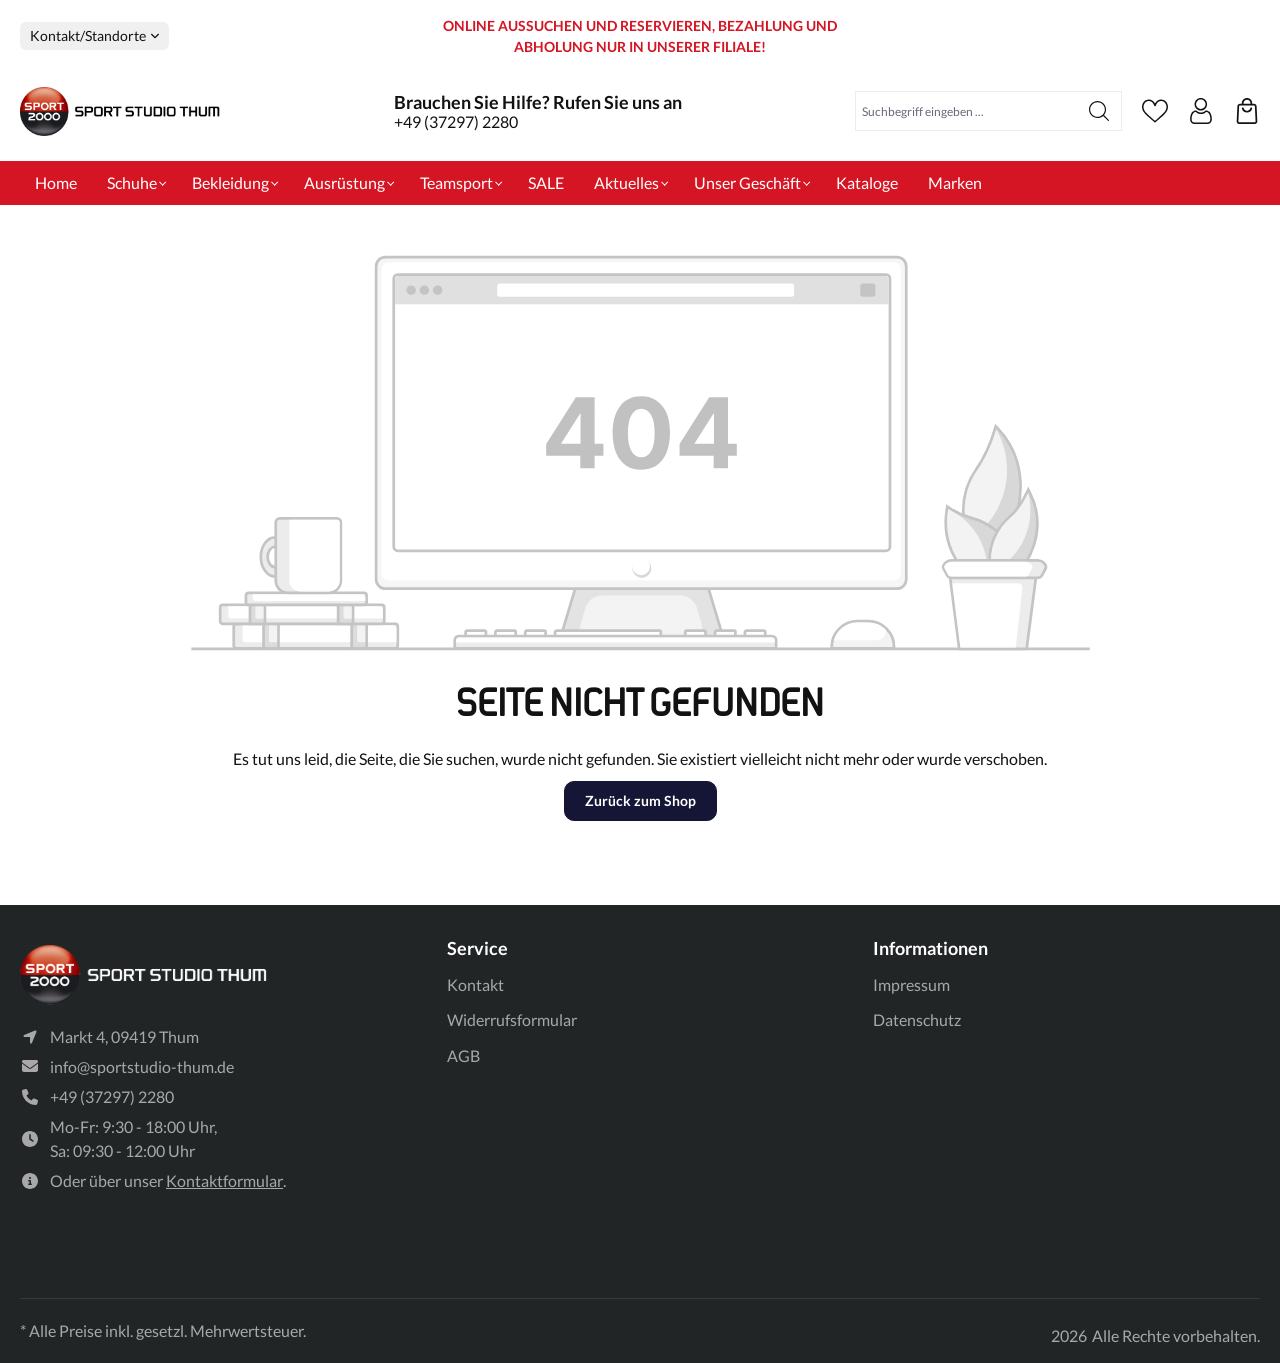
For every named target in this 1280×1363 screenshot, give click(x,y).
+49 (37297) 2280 (456, 121)
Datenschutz (917, 1019)
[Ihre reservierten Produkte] (1247, 111)
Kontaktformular (224, 1180)
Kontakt (475, 984)
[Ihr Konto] (1201, 111)
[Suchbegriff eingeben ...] (966, 111)
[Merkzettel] (1155, 111)
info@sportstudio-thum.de (142, 1066)
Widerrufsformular (512, 1019)
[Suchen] (1099, 111)
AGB (463, 1055)
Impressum (911, 984)
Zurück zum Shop (640, 800)
